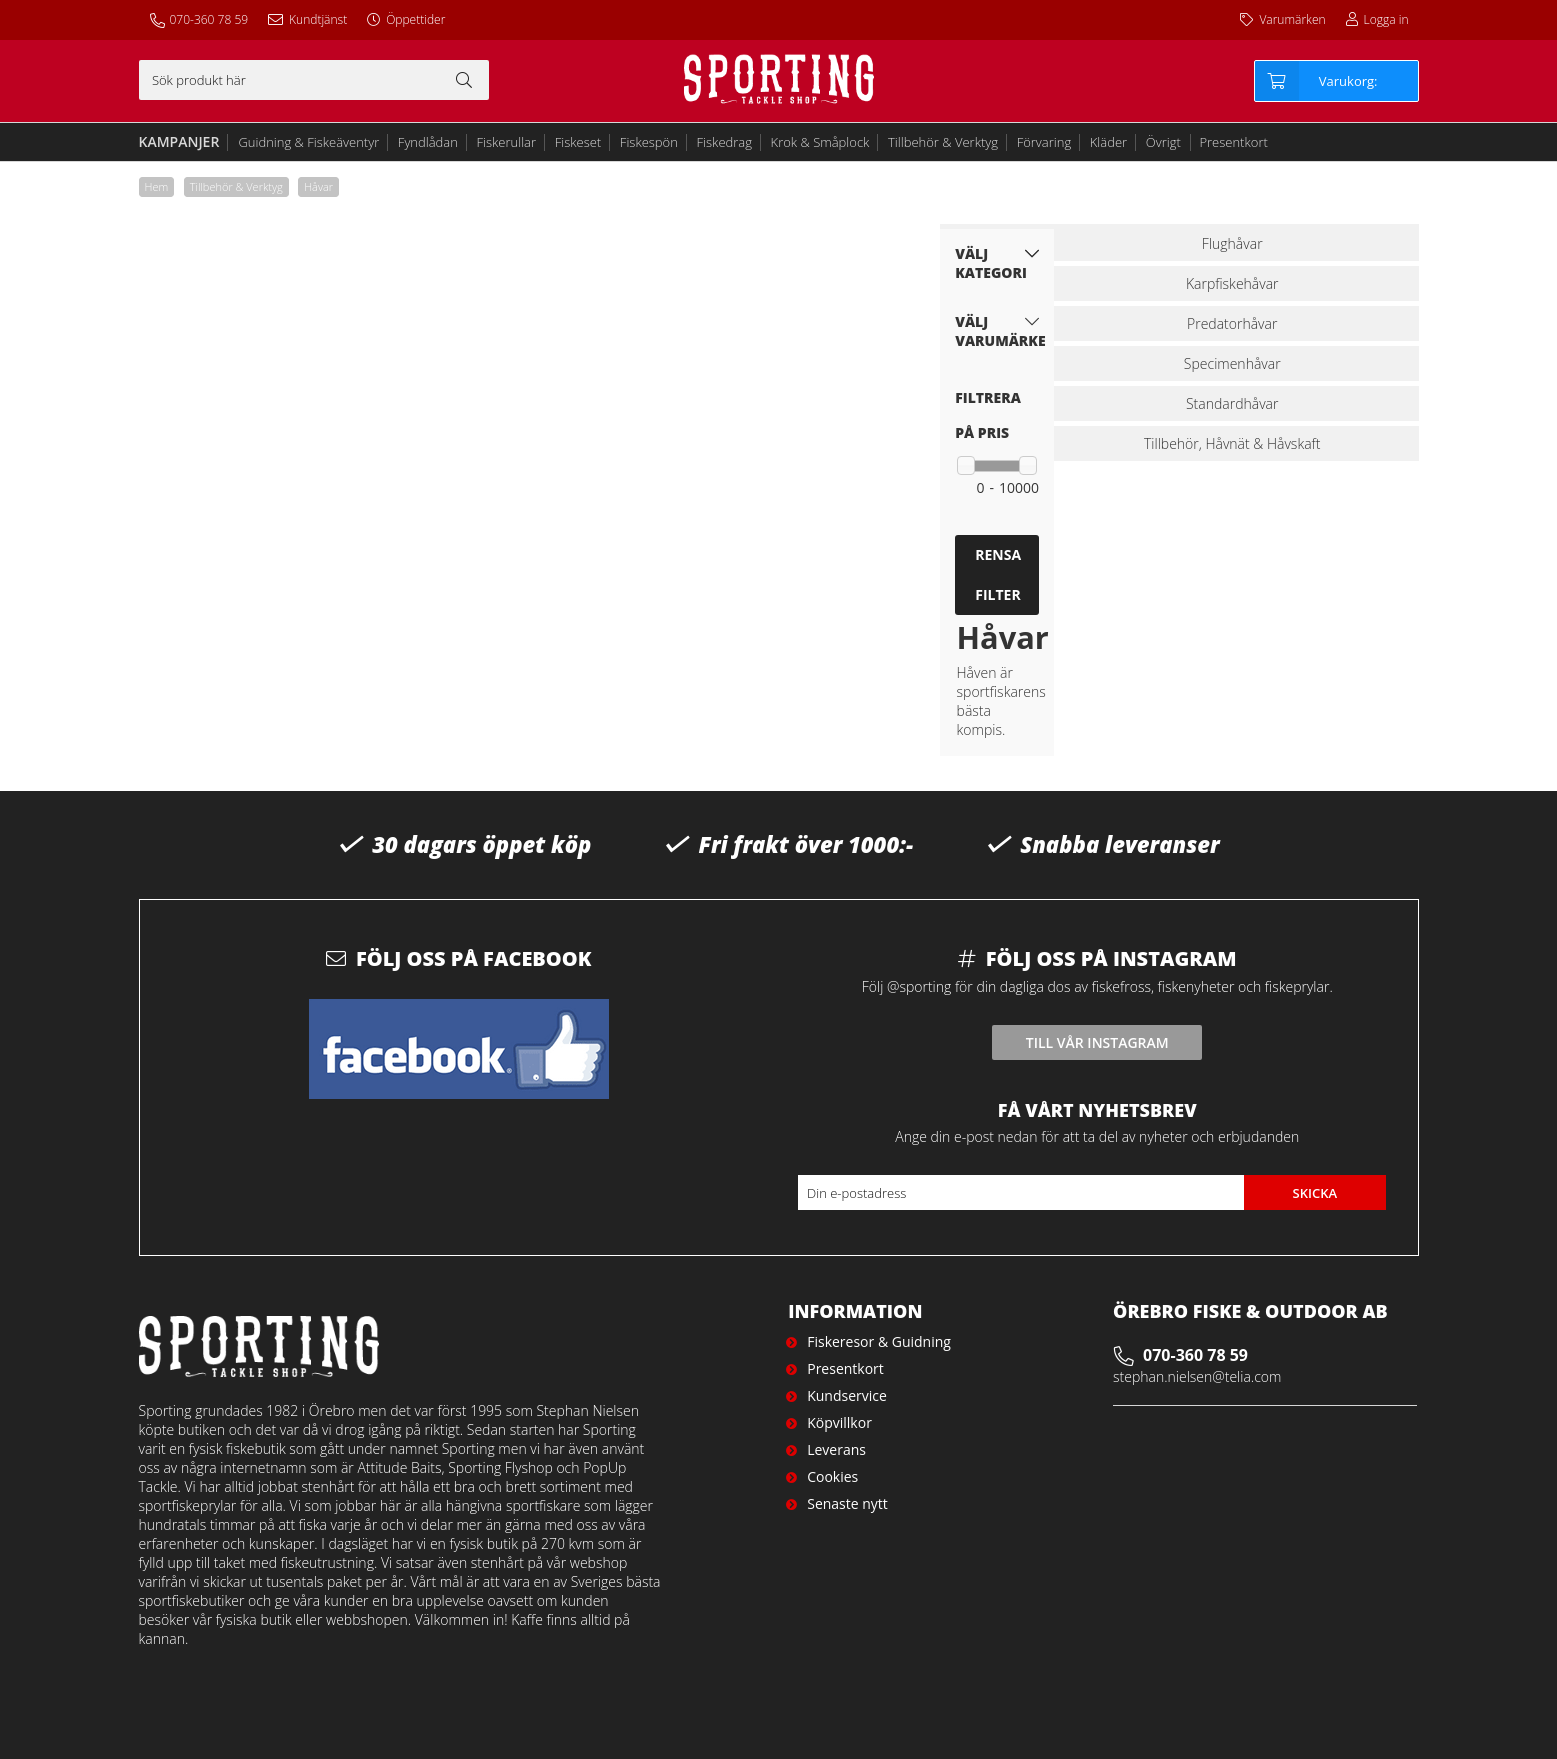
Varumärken (1292, 19)
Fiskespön (649, 142)
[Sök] (314, 80)
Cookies (832, 1476)
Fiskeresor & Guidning (879, 1341)
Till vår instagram (1097, 1042)
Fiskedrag (724, 142)
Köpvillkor (839, 1422)
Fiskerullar (507, 142)
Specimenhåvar (1232, 363)
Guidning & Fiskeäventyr (308, 142)
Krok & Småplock (820, 142)
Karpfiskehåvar (1232, 283)
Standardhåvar (1232, 403)
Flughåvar (1232, 243)
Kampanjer (179, 141)
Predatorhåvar (1232, 323)
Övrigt (1163, 142)
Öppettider (415, 19)
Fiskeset (578, 142)
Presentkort (1233, 142)
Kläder (1108, 142)
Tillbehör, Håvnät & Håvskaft (1232, 443)
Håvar (318, 186)
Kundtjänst (318, 19)
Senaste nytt (847, 1503)
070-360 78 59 (209, 19)
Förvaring (1044, 142)
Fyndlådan (428, 142)
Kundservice (847, 1395)
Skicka (1314, 1193)
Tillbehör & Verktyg (943, 142)
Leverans (836, 1449)
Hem (157, 186)
